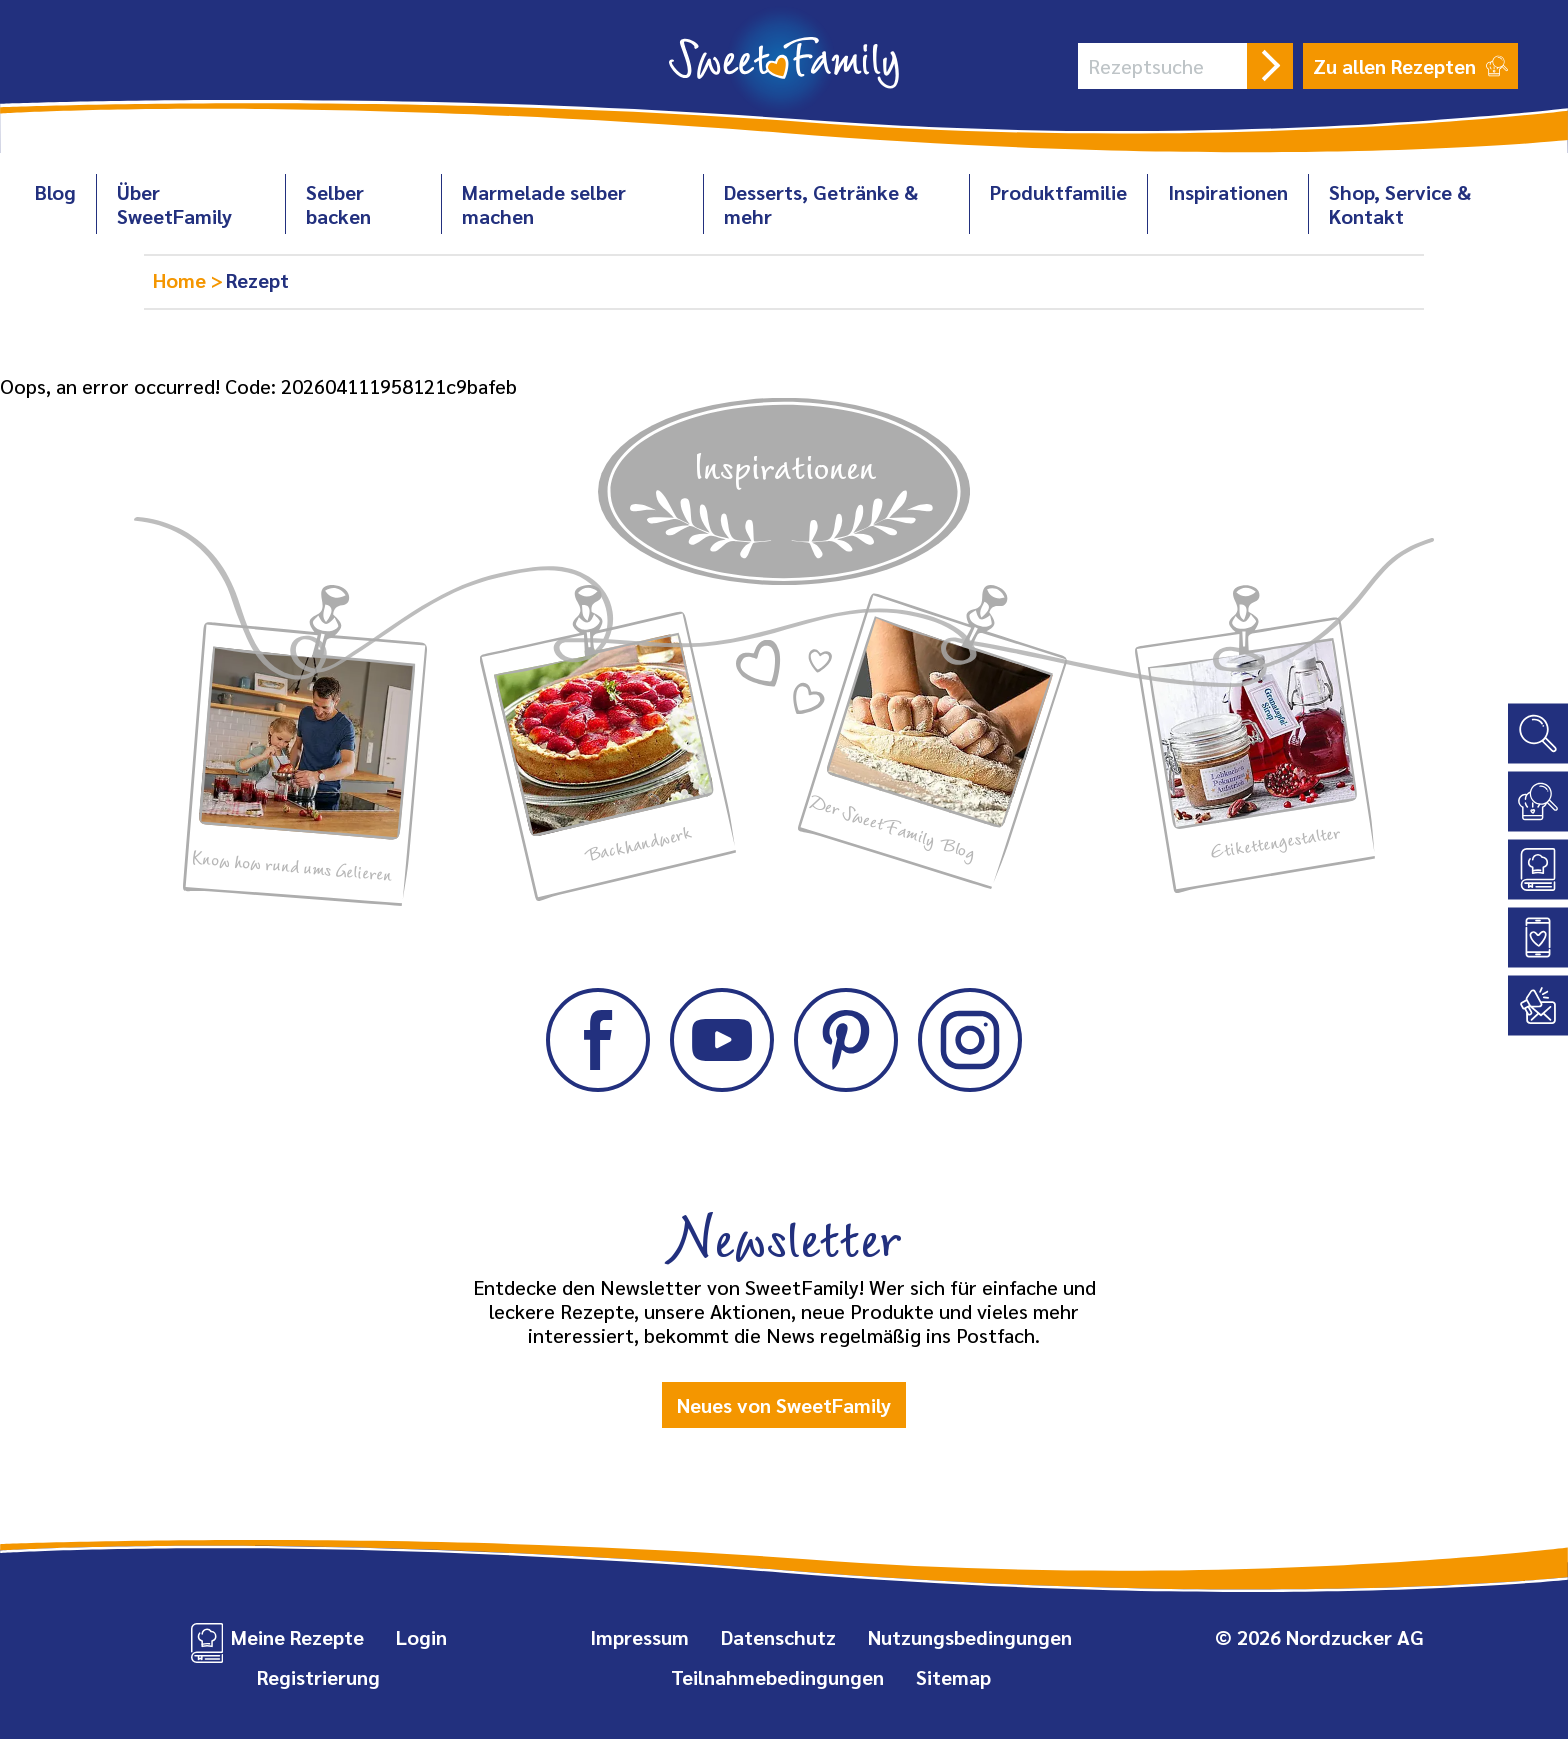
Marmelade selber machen (544, 204)
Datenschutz (778, 1637)
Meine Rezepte (297, 1637)
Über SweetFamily (174, 204)
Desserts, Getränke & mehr (821, 204)
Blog (55, 192)
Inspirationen (1228, 192)
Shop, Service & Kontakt (1400, 204)
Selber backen (338, 204)
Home (182, 280)
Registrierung (318, 1677)
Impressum (639, 1637)
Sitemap (953, 1677)
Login (421, 1637)
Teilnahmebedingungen (777, 1677)
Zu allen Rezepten (1410, 66)
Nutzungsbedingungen (970, 1637)
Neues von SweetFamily (784, 1405)
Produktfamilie (1058, 192)
